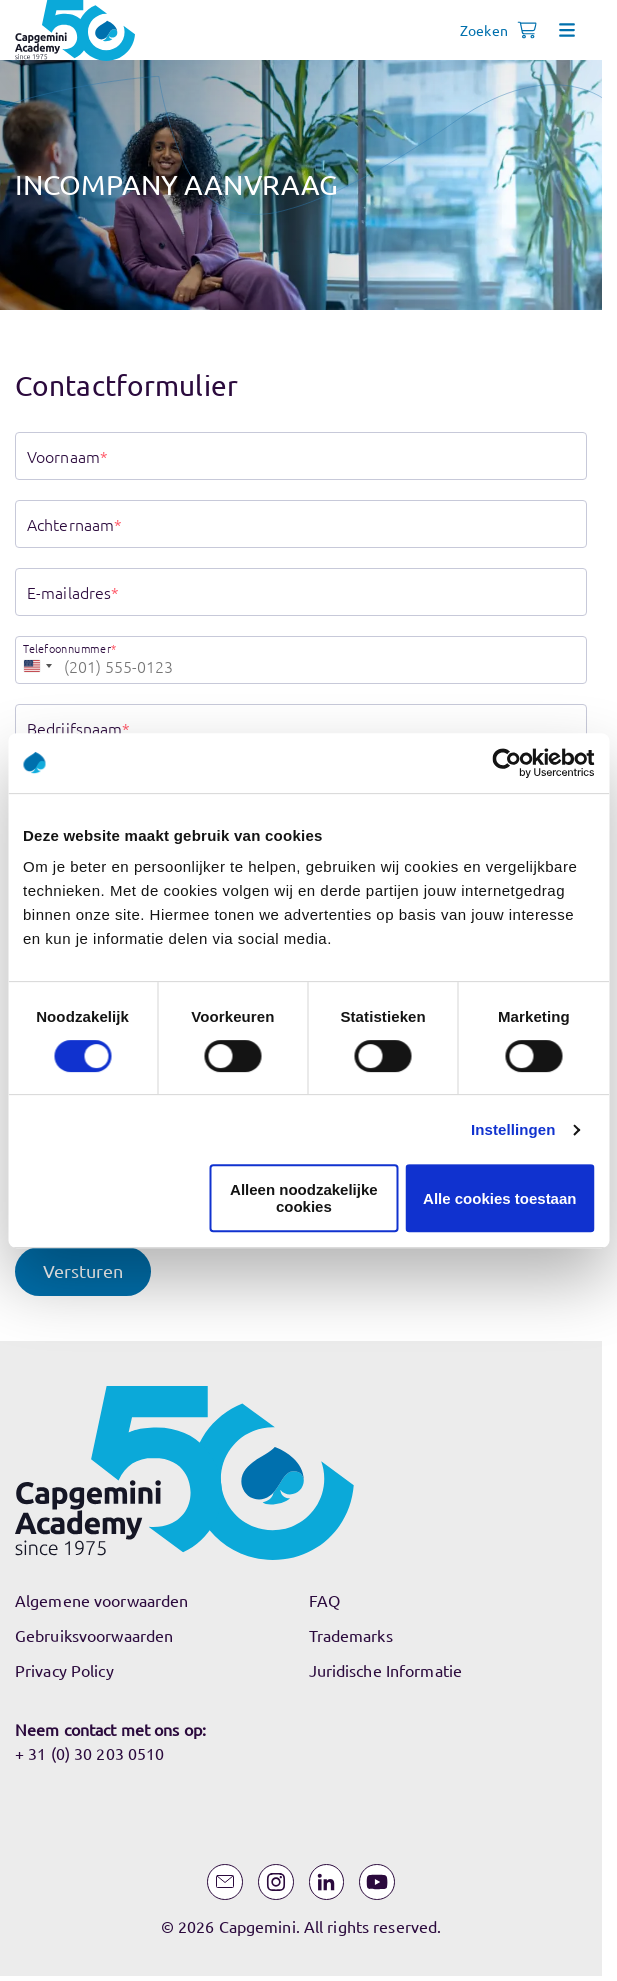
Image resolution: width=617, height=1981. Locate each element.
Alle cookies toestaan (499, 1198)
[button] (83, 1271)
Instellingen (513, 1129)
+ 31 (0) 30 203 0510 (89, 1753)
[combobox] (37, 660)
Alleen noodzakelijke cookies (304, 1198)
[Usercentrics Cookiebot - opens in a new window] (506, 763)
